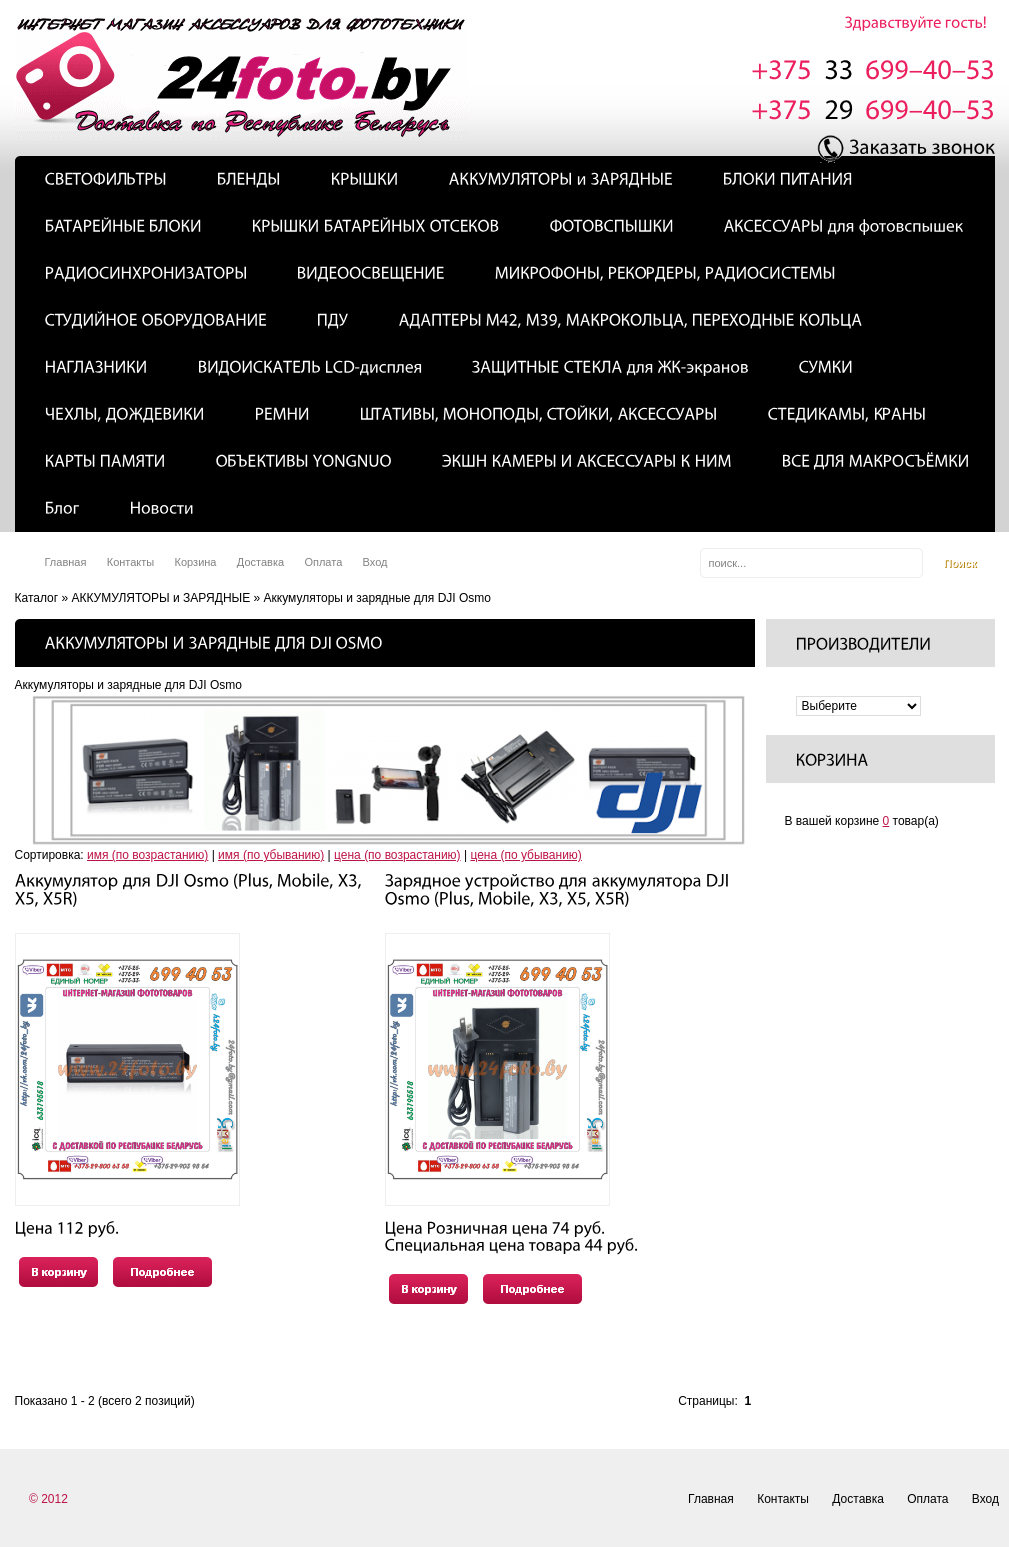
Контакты (131, 562)
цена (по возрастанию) (397, 855)
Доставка (260, 562)
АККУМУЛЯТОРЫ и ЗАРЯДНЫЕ (160, 598)
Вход (375, 562)
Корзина (196, 562)
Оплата (323, 562)
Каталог (37, 598)
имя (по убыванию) (271, 855)
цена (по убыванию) (525, 855)
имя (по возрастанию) (147, 855)
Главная (66, 562)
